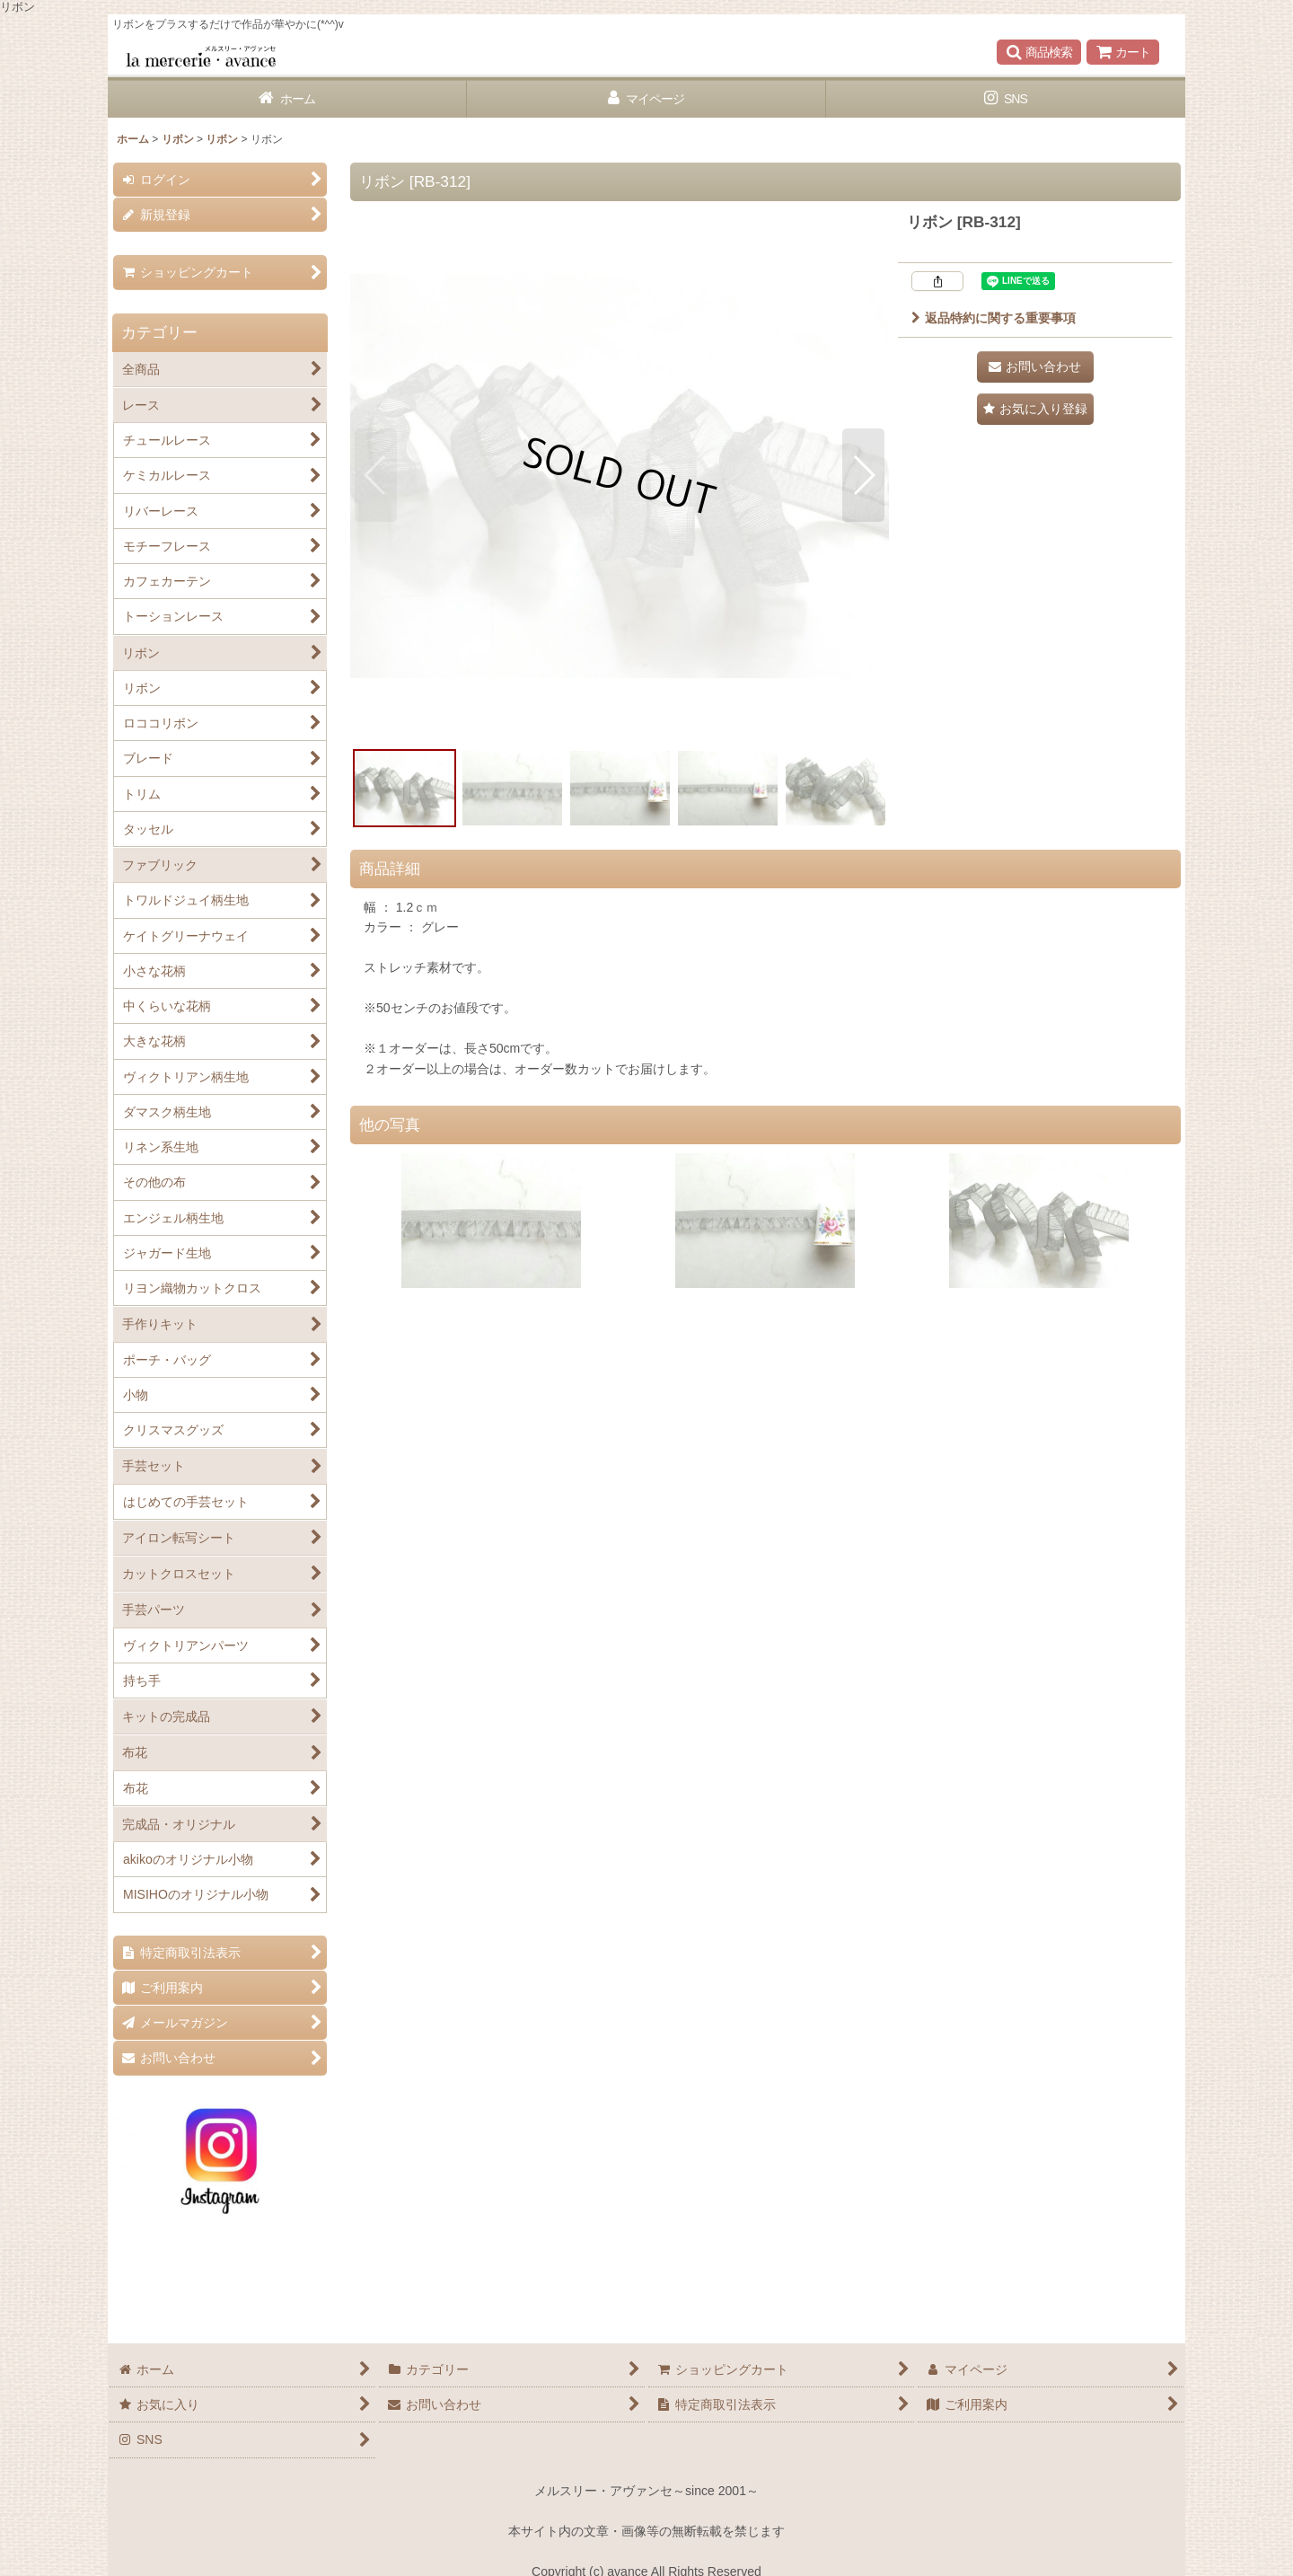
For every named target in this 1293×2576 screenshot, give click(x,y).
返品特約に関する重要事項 (993, 318)
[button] (1039, 52)
